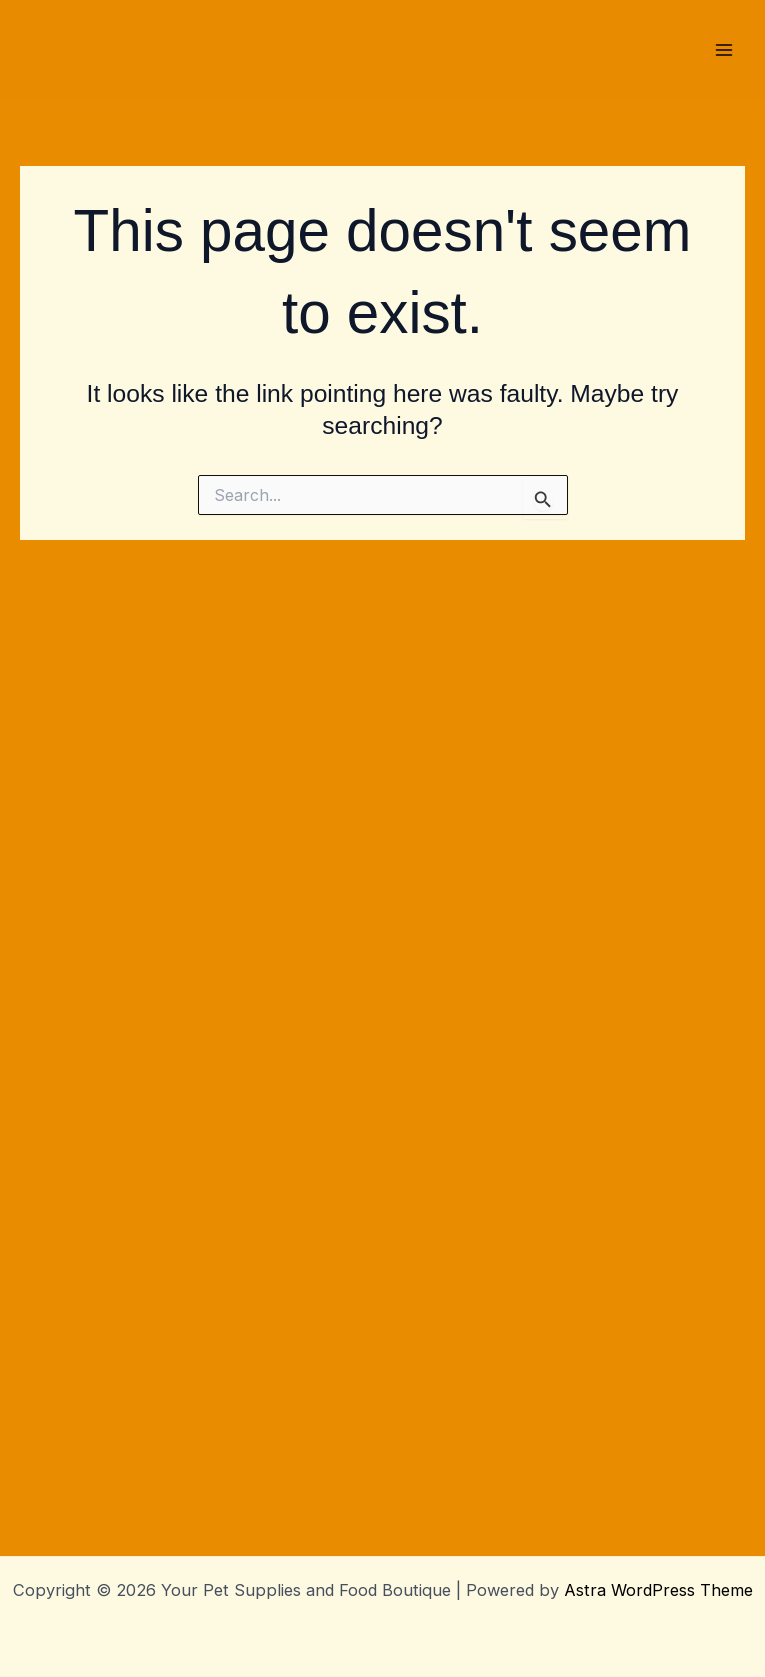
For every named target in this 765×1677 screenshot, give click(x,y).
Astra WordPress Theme (658, 1590)
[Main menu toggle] (723, 525)
